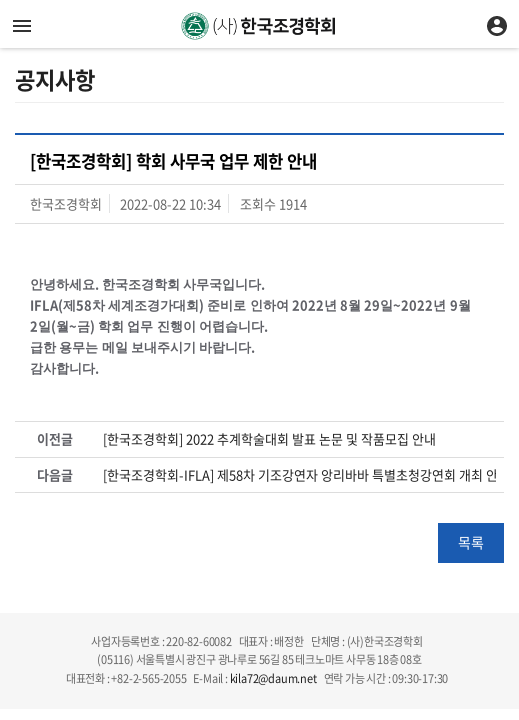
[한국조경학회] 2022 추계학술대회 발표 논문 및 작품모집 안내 (269, 439)
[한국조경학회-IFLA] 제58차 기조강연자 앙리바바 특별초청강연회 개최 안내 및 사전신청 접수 (299, 475)
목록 (471, 542)
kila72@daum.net (273, 678)
